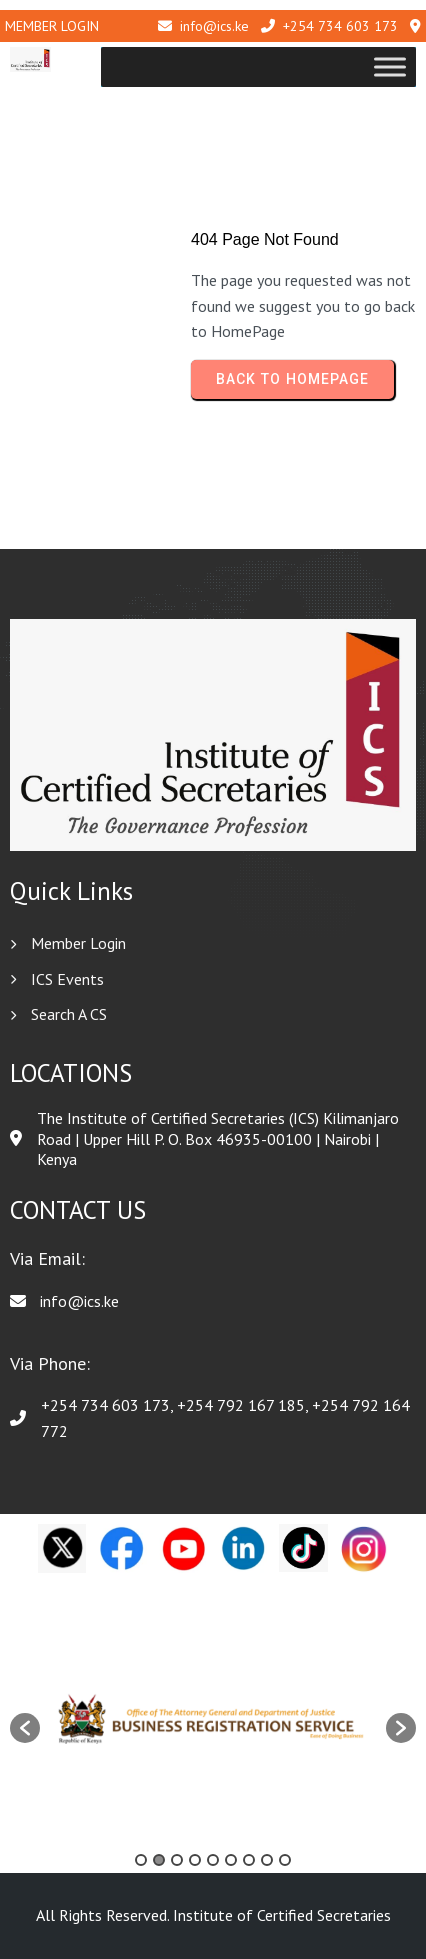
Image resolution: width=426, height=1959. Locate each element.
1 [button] (141, 1860)
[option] (213, 1718)
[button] (25, 1728)
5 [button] (213, 1860)
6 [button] (231, 1860)
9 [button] (285, 1860)
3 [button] (177, 1860)
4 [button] (195, 1860)
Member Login (52, 26)
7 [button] (249, 1860)
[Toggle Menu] (390, 67)
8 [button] (267, 1860)
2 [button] (159, 1860)
